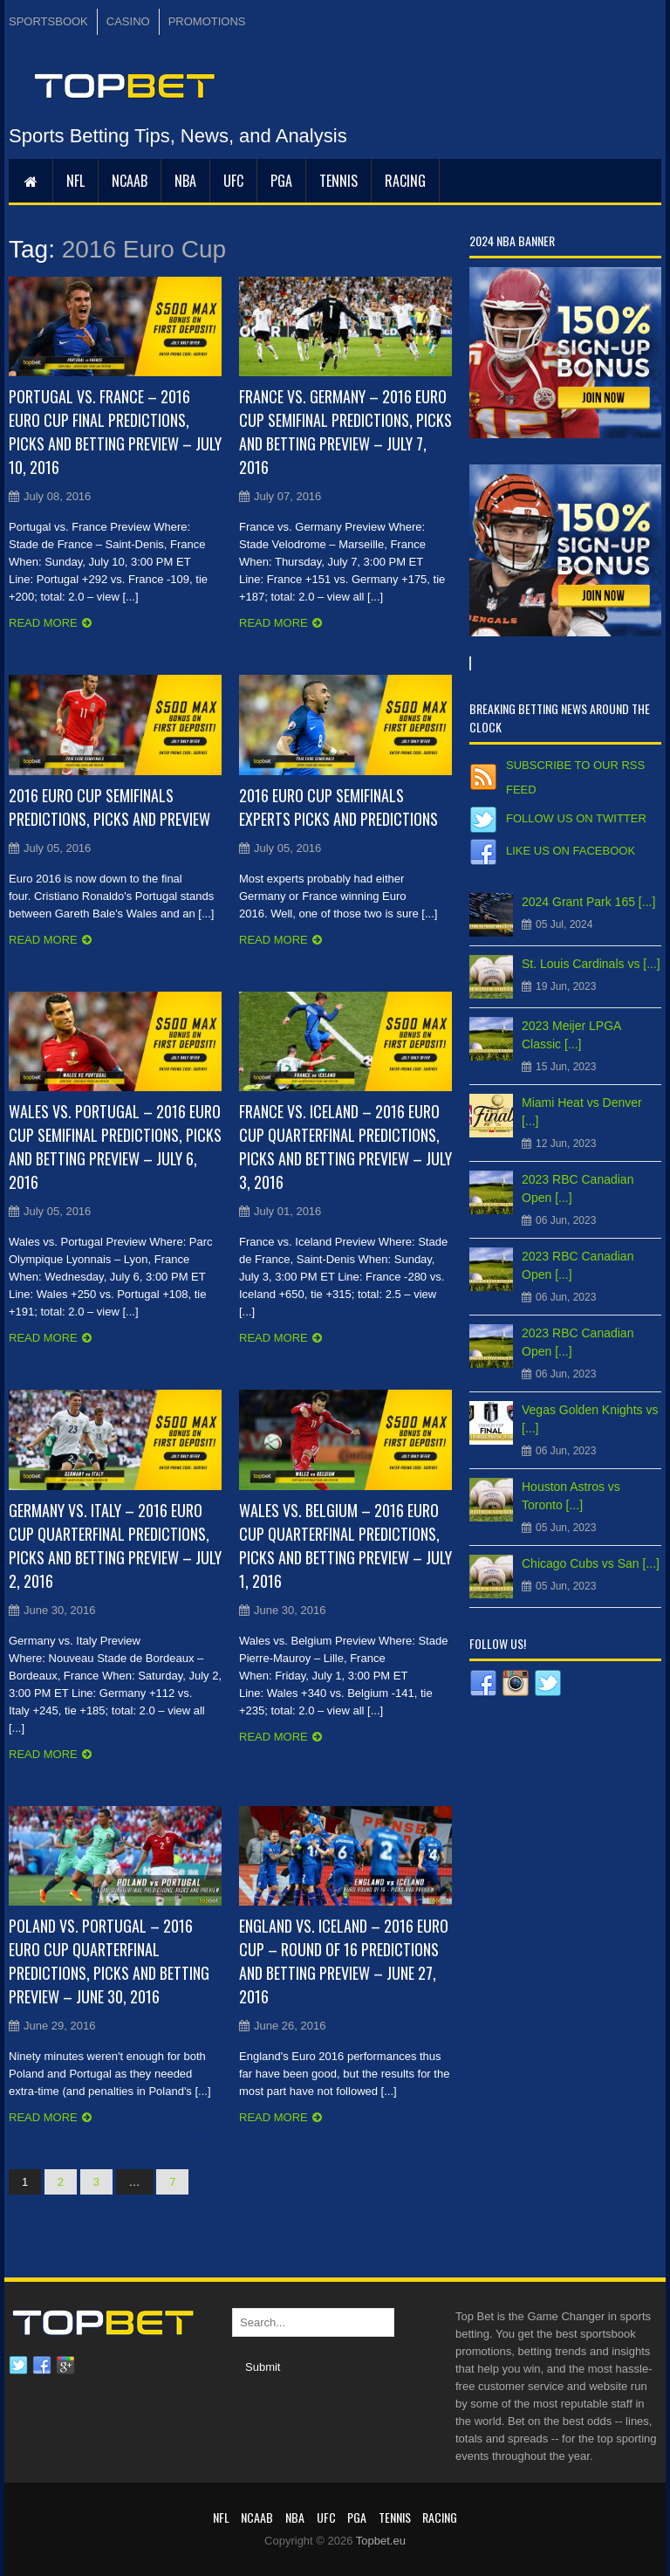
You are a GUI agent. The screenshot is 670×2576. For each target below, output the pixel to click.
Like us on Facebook (570, 850)
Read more (43, 622)
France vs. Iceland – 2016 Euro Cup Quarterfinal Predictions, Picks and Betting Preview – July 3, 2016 (345, 1146)
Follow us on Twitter (576, 818)
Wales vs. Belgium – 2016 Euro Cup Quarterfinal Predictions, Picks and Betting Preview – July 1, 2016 (345, 1545)
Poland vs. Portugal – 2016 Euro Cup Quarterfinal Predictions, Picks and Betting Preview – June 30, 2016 (109, 1961)
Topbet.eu (381, 2540)
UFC (233, 180)
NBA (185, 180)
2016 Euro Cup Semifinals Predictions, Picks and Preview (109, 807)
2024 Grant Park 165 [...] (588, 902)
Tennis (338, 180)
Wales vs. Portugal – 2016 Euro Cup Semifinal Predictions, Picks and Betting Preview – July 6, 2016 (115, 1146)
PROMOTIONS (207, 21)
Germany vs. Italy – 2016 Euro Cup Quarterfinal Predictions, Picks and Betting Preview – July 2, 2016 (115, 1545)
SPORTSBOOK (48, 21)
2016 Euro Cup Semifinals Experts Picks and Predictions (338, 807)
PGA (281, 180)
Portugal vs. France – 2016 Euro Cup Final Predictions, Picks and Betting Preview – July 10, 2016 (115, 431)
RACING (405, 180)
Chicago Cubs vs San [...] (591, 1563)
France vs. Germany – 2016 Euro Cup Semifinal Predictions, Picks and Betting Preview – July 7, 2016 (345, 431)
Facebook (41, 2365)
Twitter (18, 2365)
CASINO (128, 21)
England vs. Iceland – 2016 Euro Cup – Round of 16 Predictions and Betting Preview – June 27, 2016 (343, 1961)
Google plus (65, 2365)
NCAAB (129, 180)
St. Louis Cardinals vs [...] (591, 964)
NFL (75, 180)
